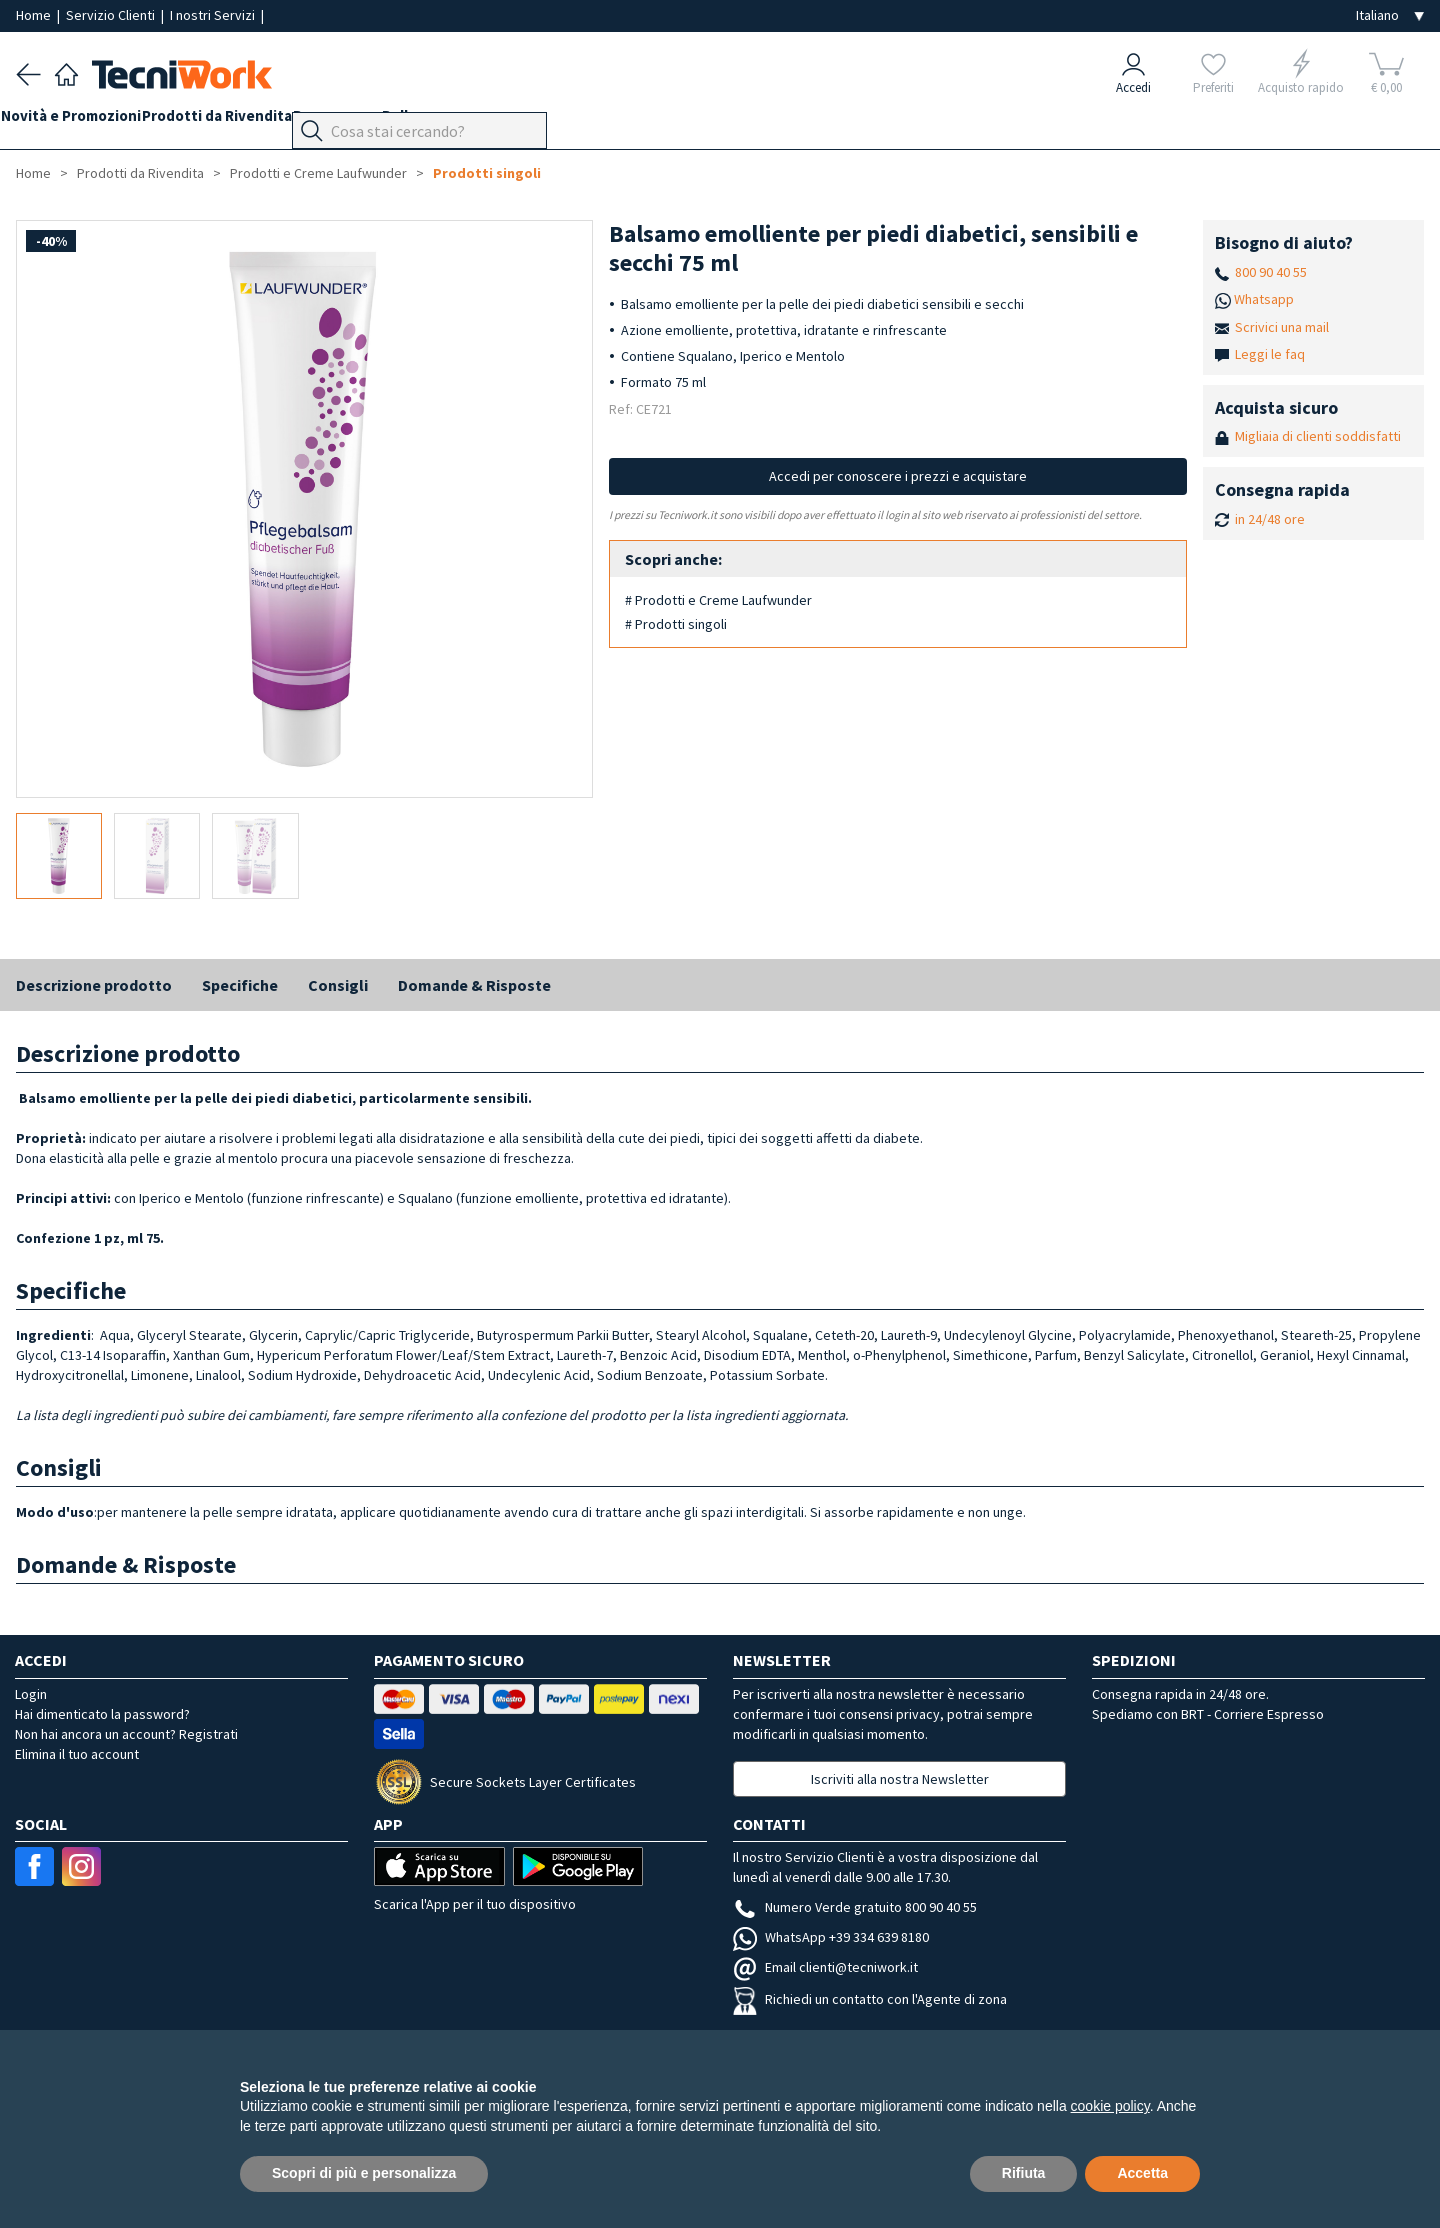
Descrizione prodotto (94, 985)
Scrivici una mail (1282, 327)
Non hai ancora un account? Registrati (126, 1734)
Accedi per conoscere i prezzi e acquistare (898, 476)
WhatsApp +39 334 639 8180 (831, 1937)
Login (31, 1694)
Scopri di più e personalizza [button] (364, 2173)
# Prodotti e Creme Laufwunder (718, 600)
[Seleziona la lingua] (1390, 15)
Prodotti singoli (487, 173)
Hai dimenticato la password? (102, 1714)
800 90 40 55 (1271, 272)
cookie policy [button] (1110, 2106)
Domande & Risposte (474, 985)
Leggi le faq (1270, 354)
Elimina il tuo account (77, 1754)
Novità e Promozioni (86, 121)
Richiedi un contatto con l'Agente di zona (870, 1999)
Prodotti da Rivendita (247, 121)
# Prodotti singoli (676, 624)
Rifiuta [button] (1024, 2173)
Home (35, 15)
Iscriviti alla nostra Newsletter (900, 1779)
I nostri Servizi (214, 15)
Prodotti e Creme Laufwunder (318, 173)
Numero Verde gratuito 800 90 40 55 (855, 1907)
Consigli (338, 985)
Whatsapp (1264, 299)
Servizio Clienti (112, 15)
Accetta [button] (1142, 2173)
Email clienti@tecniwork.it (825, 1967)
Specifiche (240, 985)
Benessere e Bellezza (412, 121)
